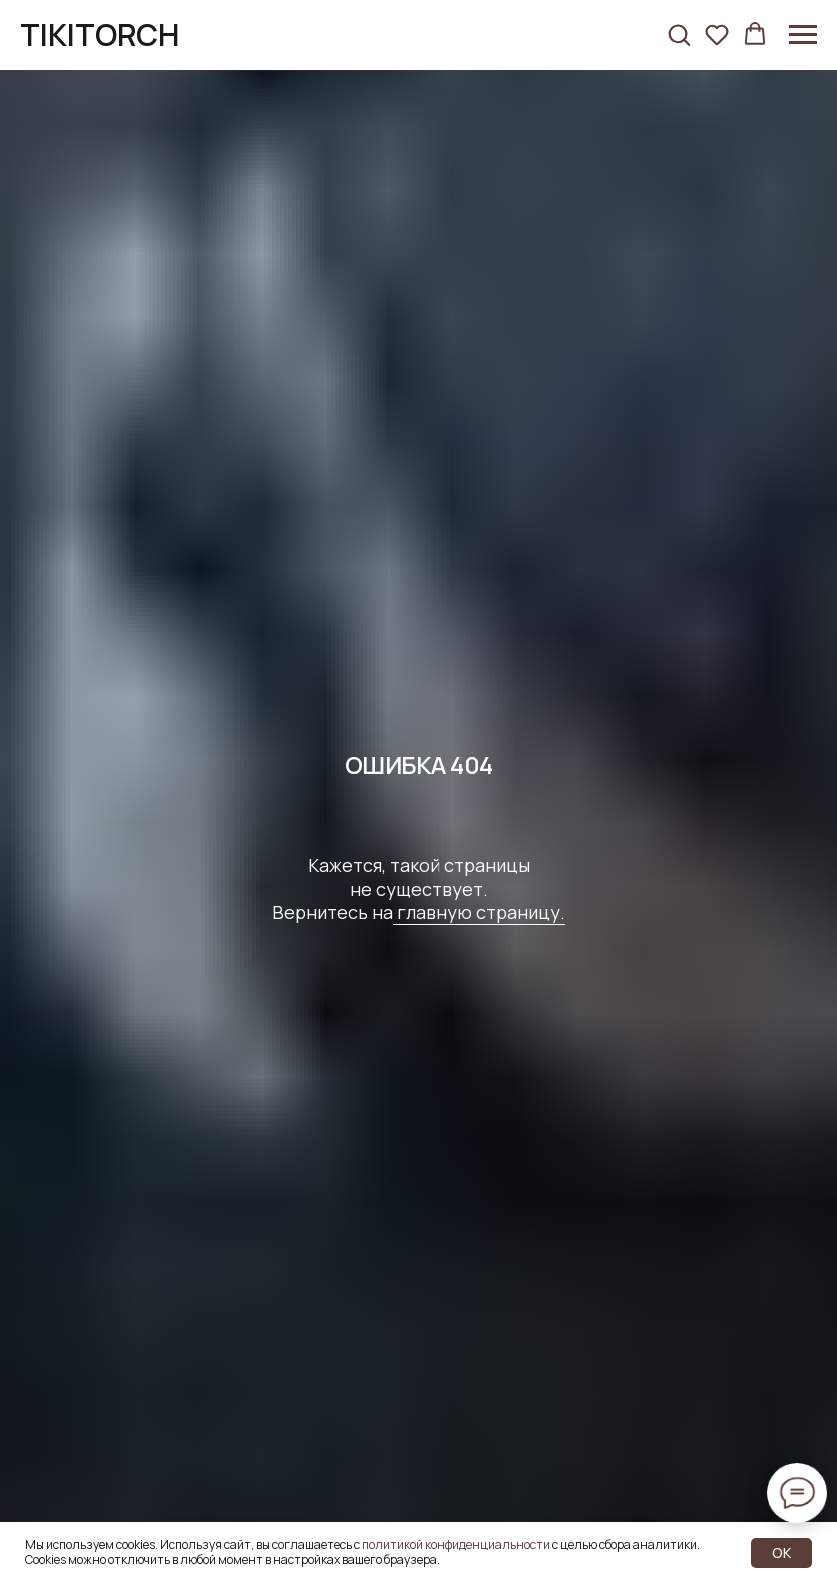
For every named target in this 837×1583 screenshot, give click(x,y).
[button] (679, 34)
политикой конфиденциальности (456, 1544)
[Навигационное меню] (803, 35)
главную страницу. (479, 912)
